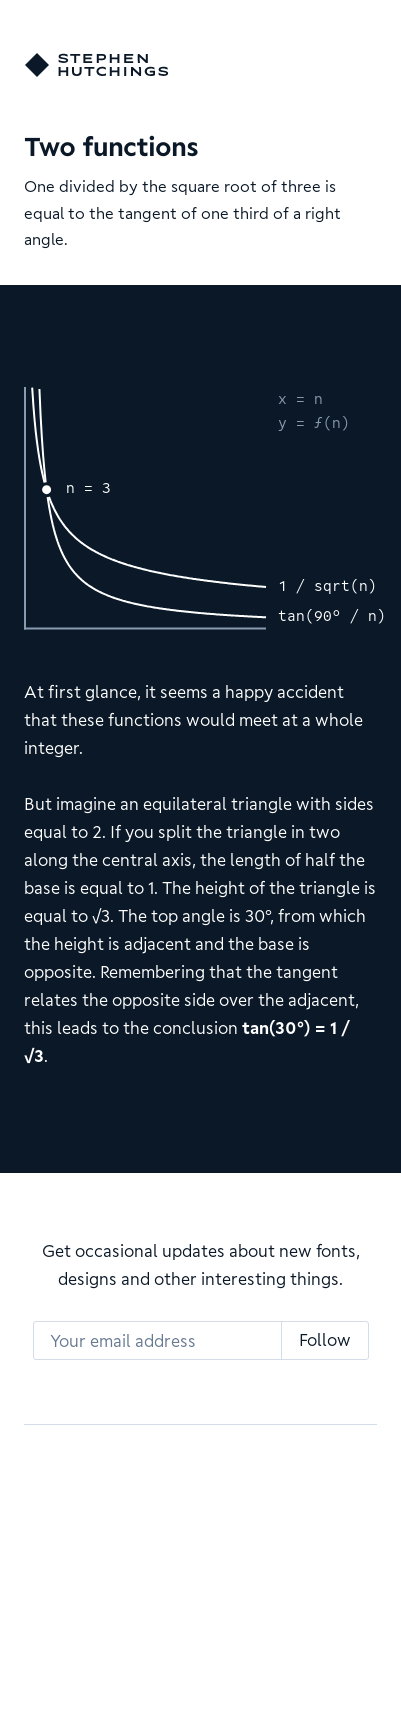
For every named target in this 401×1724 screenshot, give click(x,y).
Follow (325, 1340)
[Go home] (97, 65)
